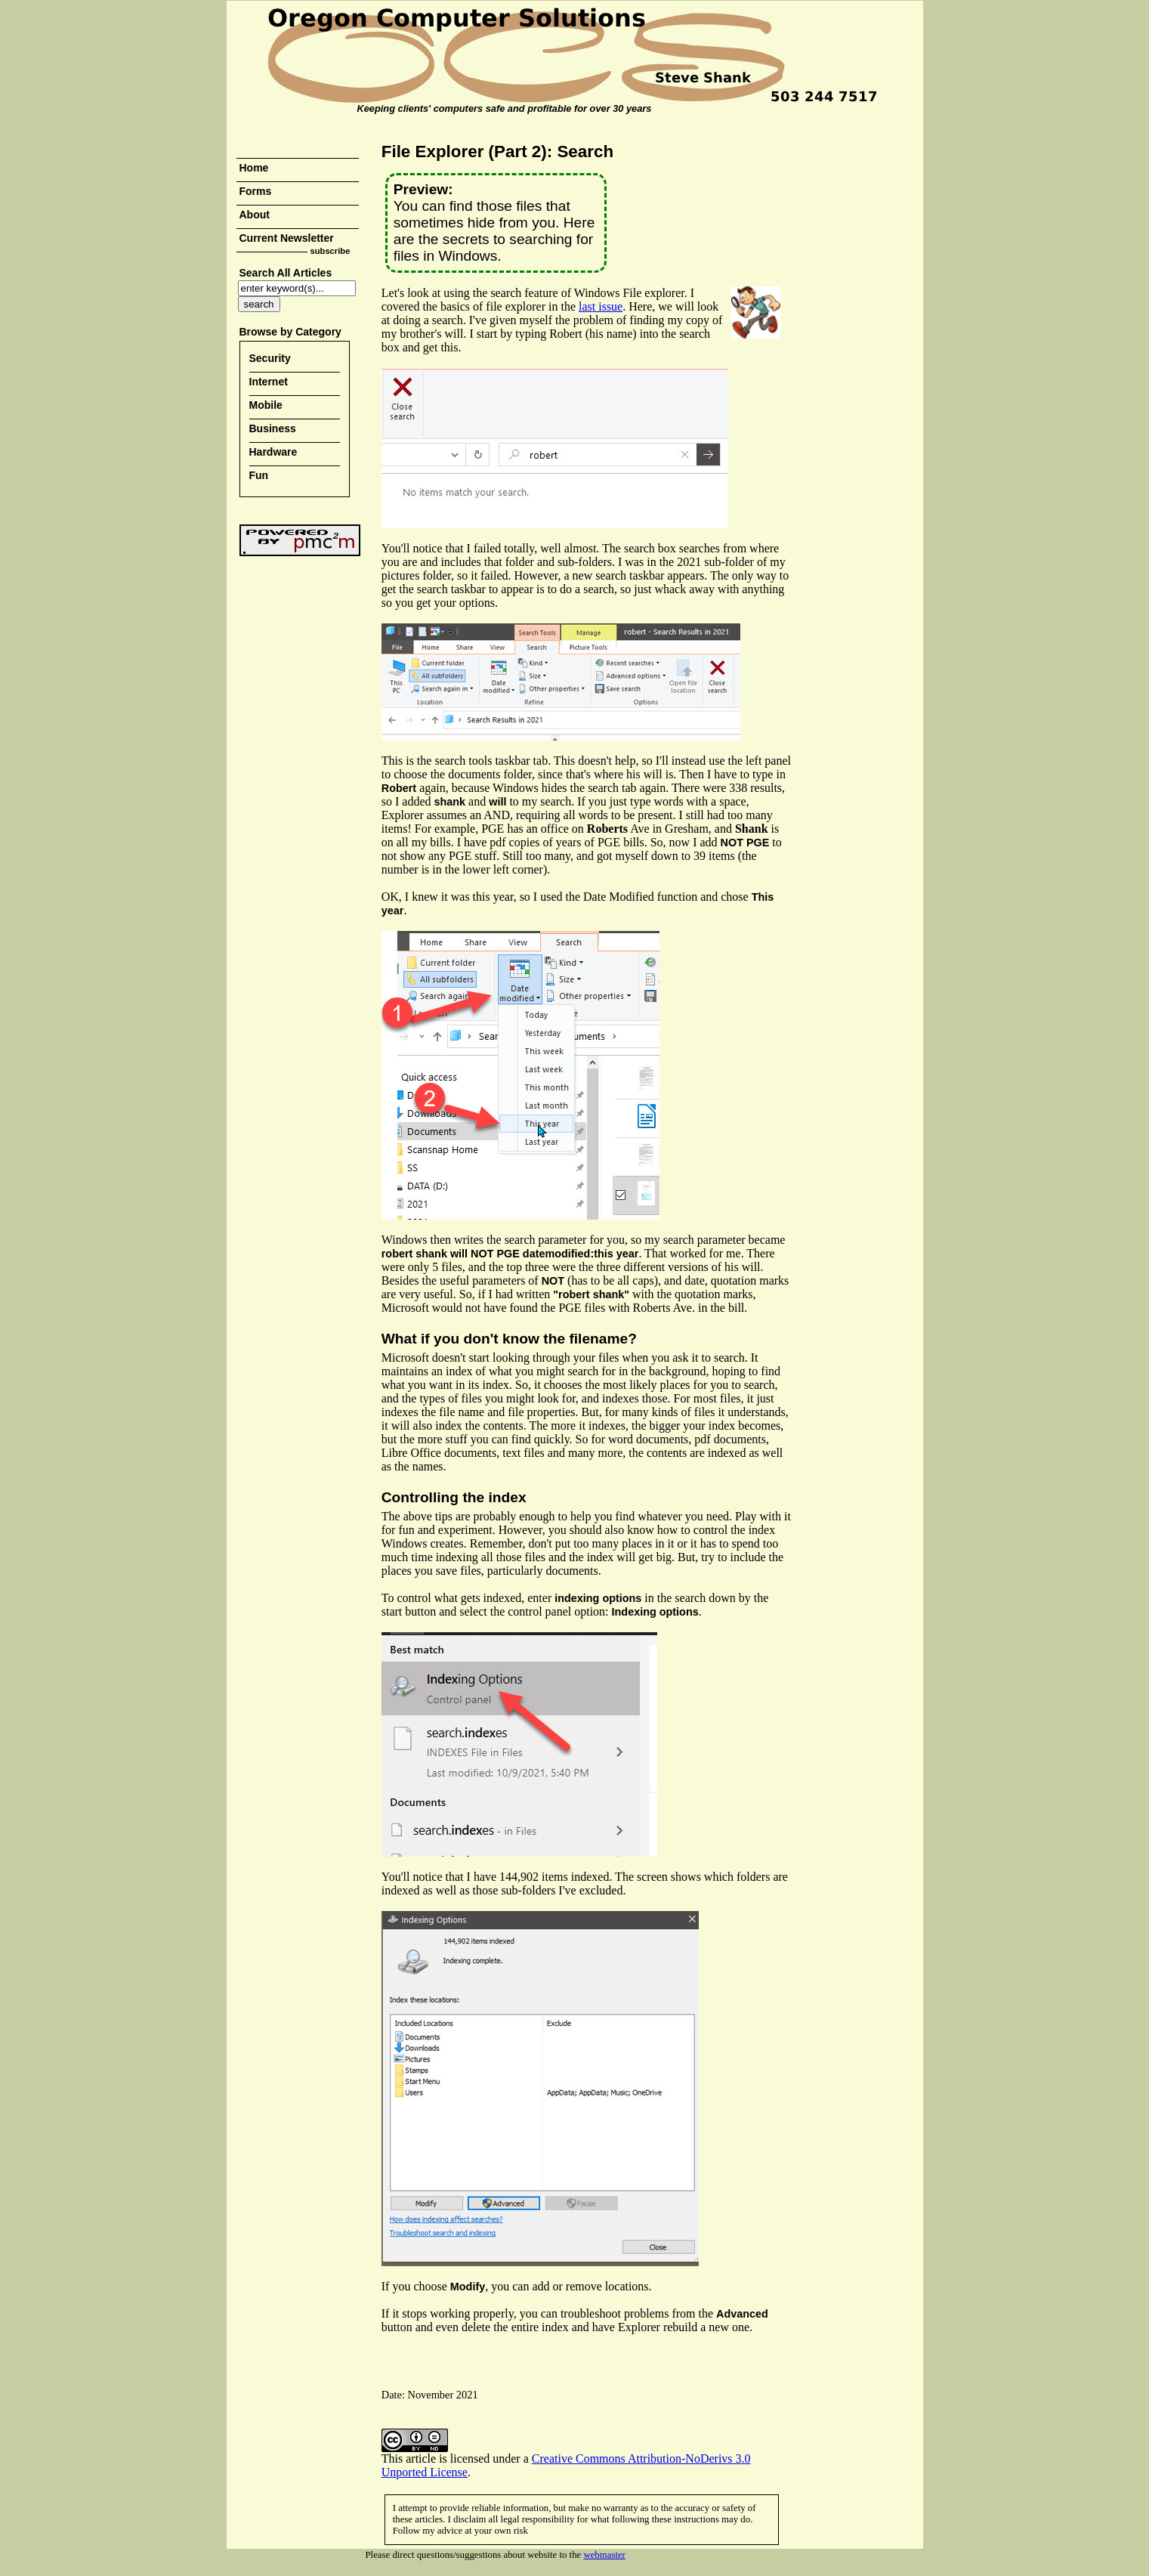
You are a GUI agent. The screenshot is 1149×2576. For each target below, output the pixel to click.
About (254, 215)
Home (254, 168)
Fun (259, 475)
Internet (268, 382)
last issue (600, 306)
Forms (255, 191)
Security (270, 358)
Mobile (266, 405)
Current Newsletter (286, 238)
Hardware (273, 452)
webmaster (604, 2555)
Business (272, 428)
